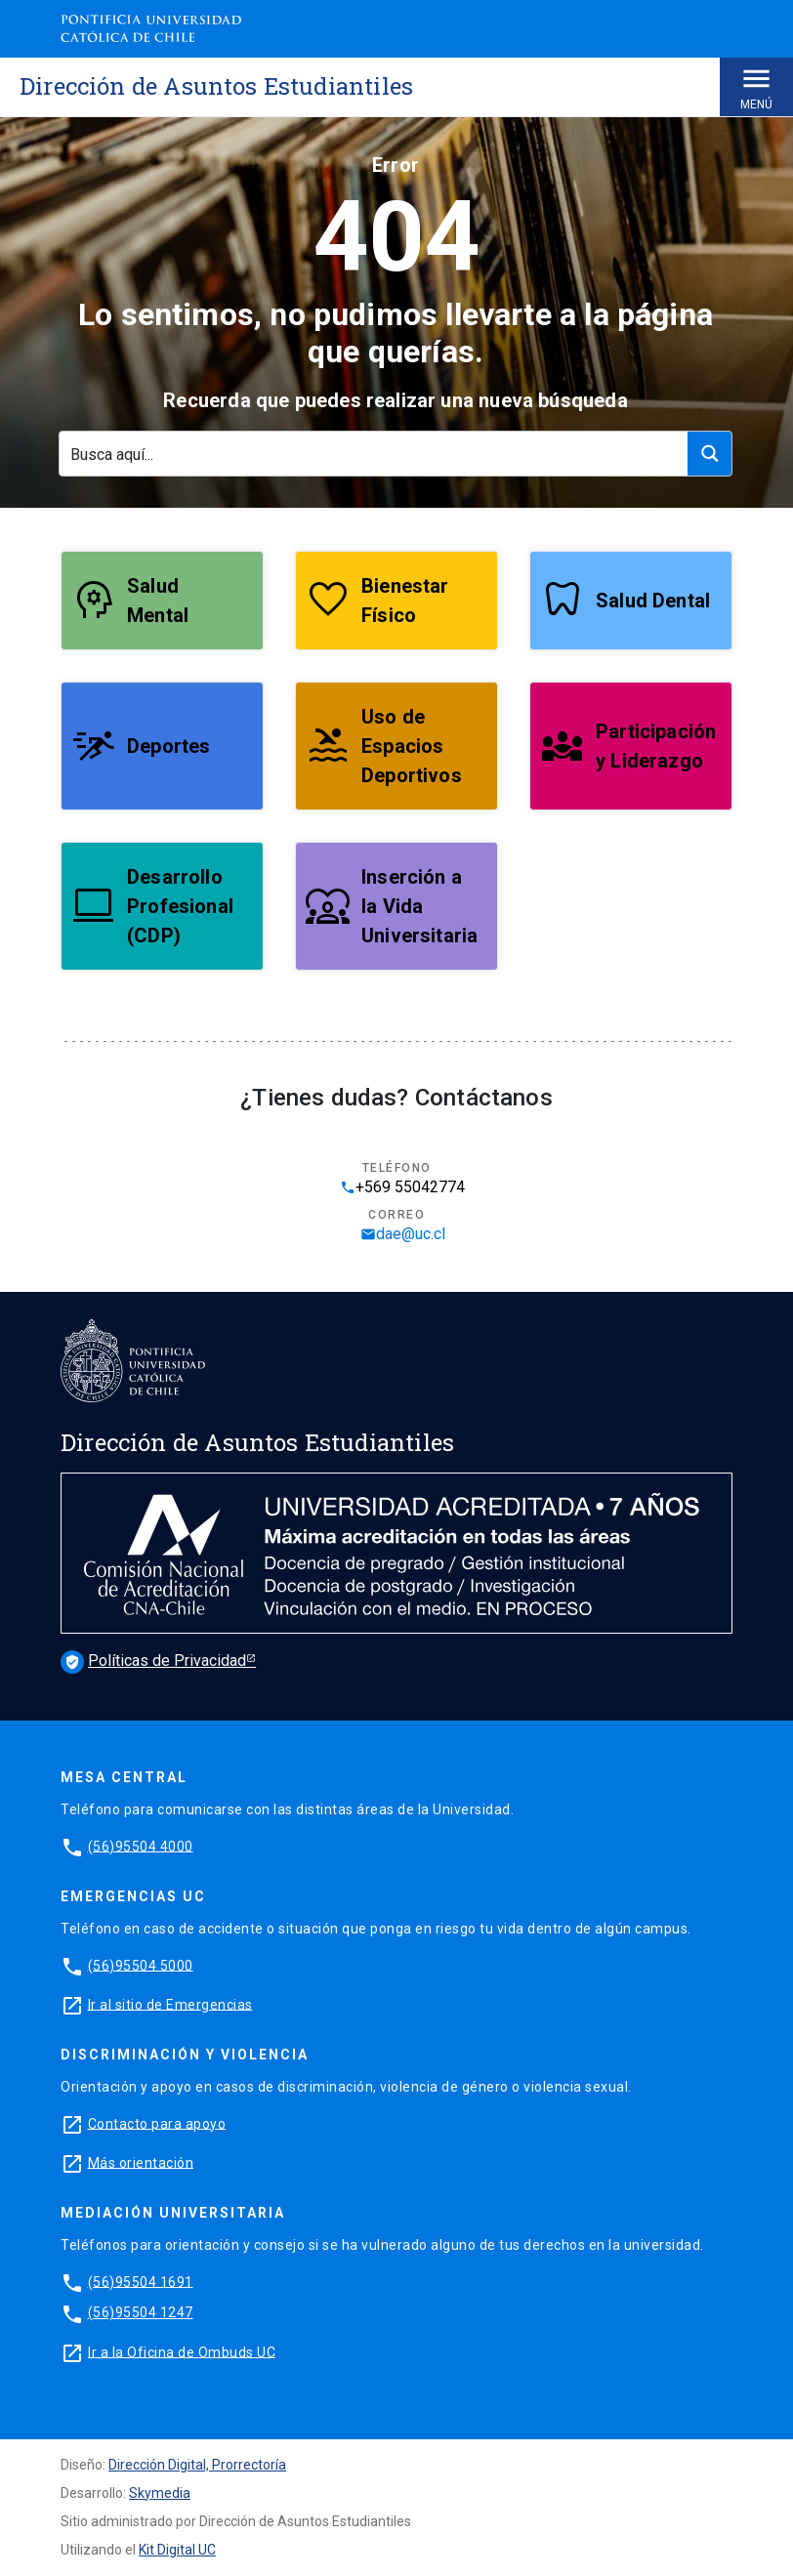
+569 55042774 (402, 1187)
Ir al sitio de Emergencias (170, 2004)
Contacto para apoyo (157, 2123)
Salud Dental (653, 600)
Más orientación (141, 2162)
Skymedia (159, 2493)
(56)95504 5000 (140, 1965)
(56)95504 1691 (140, 2281)
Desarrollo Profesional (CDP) (180, 906)
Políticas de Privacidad (153, 1660)
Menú (756, 86)
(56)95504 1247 (140, 2312)
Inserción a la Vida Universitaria (419, 906)
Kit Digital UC (177, 2549)
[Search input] (374, 454)
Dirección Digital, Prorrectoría (197, 2464)
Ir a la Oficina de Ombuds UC (181, 2351)
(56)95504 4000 (140, 1845)
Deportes (168, 746)
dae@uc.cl (402, 1234)
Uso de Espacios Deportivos (411, 746)
